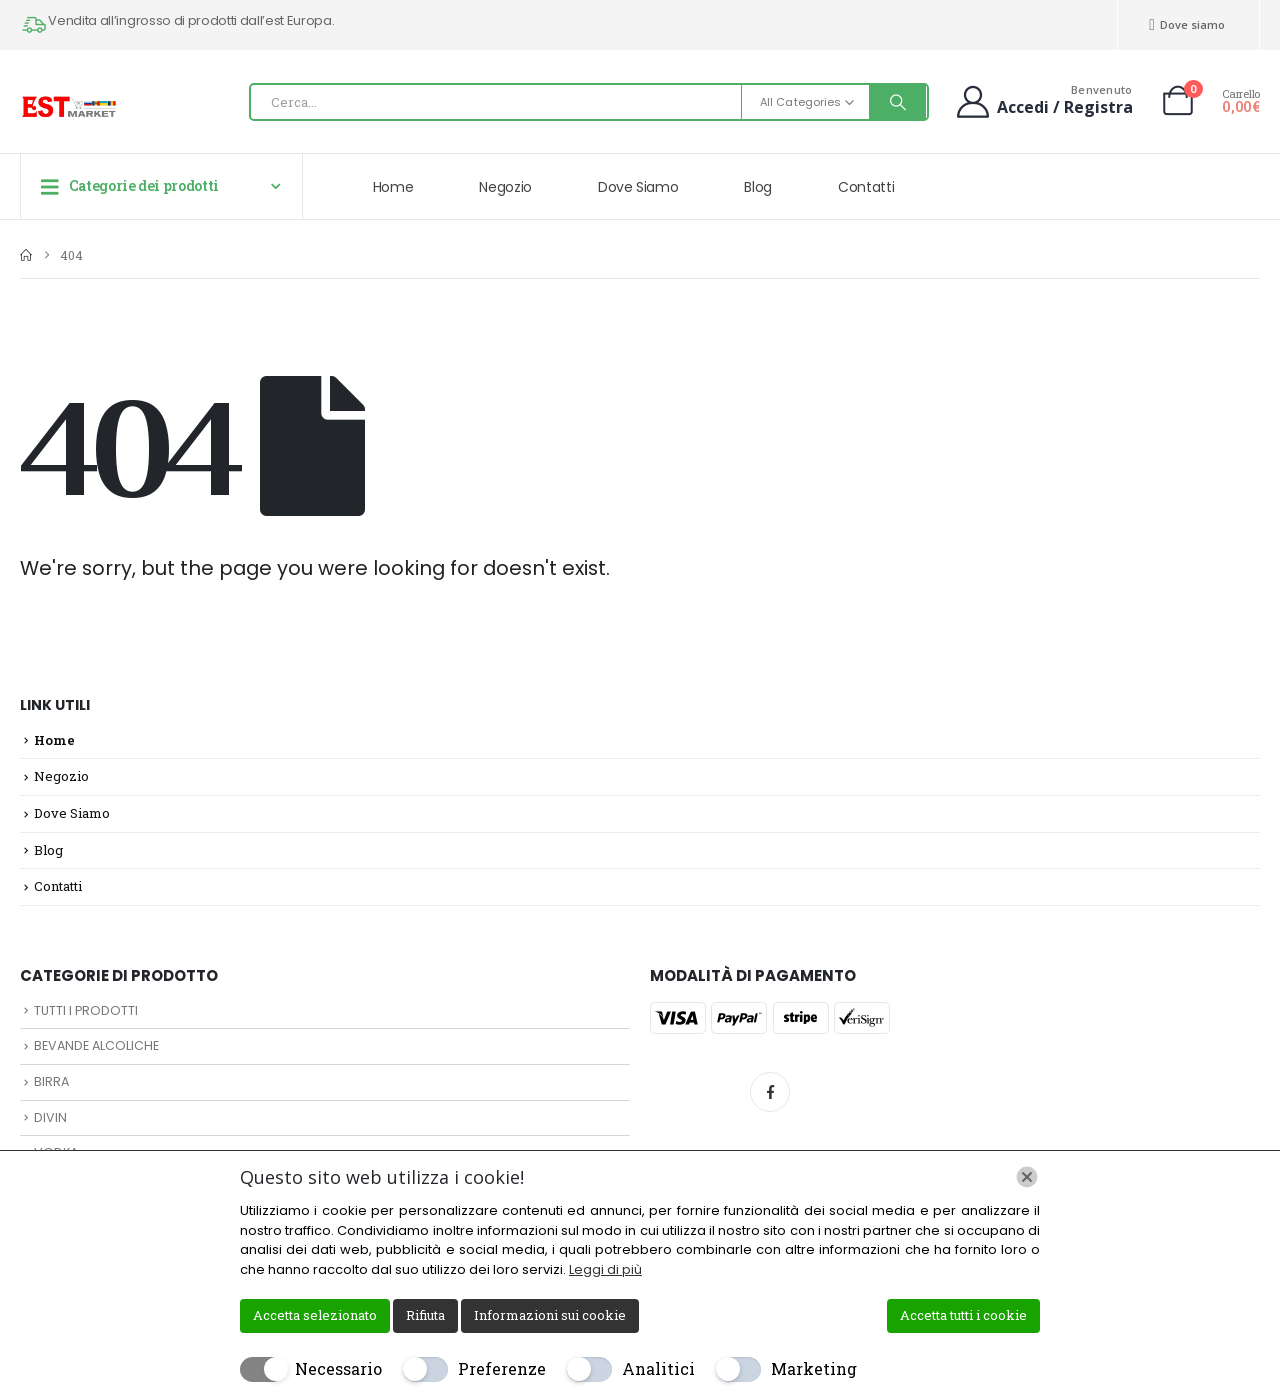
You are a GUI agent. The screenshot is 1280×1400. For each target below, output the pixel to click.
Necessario (338, 1368)
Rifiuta (425, 1315)
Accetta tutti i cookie (963, 1315)
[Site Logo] (70, 107)
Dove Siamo (638, 187)
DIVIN (50, 1117)
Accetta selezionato (315, 1315)
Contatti (866, 187)
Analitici (658, 1368)
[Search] (898, 102)
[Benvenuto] (1042, 100)
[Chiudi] (1027, 1177)
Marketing (814, 1368)
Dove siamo (1187, 25)
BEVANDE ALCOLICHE (96, 1045)
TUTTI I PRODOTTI (86, 1010)
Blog (758, 187)
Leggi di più (605, 1269)
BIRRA (51, 1081)
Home (393, 187)
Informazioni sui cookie (550, 1315)
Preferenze (502, 1368)
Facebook (770, 1092)
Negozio (505, 187)
